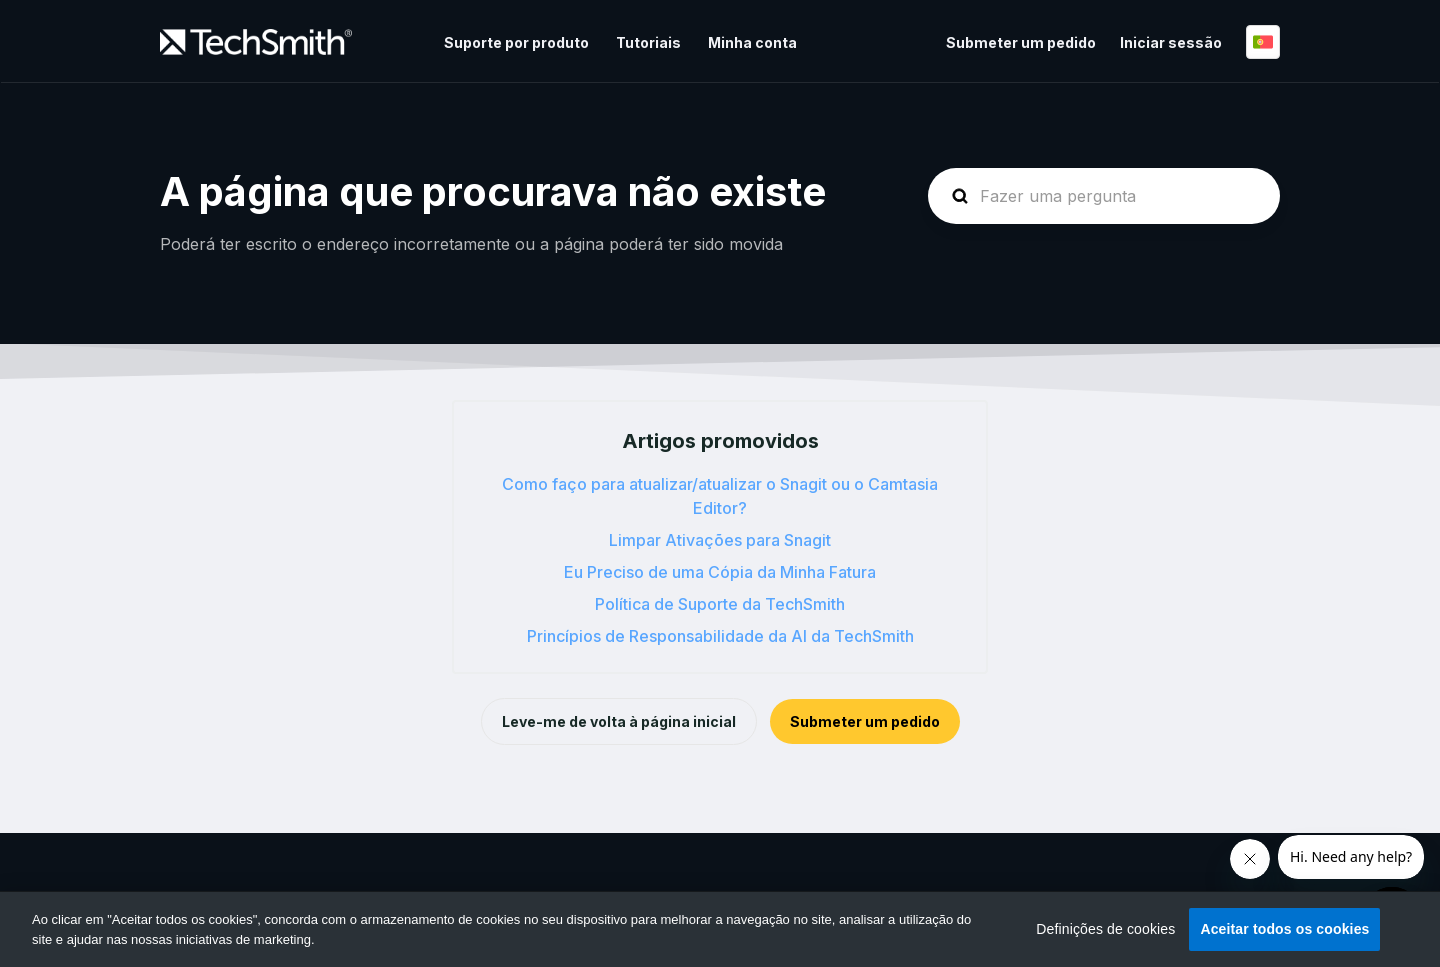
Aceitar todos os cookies (1284, 929)
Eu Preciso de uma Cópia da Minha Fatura (720, 572)
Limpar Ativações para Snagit (720, 540)
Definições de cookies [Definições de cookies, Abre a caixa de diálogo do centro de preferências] (1105, 929)
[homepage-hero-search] (1104, 196)
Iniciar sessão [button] (1171, 42)
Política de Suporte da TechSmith (720, 604)
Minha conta (752, 42)
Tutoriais (648, 42)
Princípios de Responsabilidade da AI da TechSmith (720, 636)
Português (1263, 42)
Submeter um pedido (1021, 42)
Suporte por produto (516, 42)
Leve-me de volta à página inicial (619, 721)
